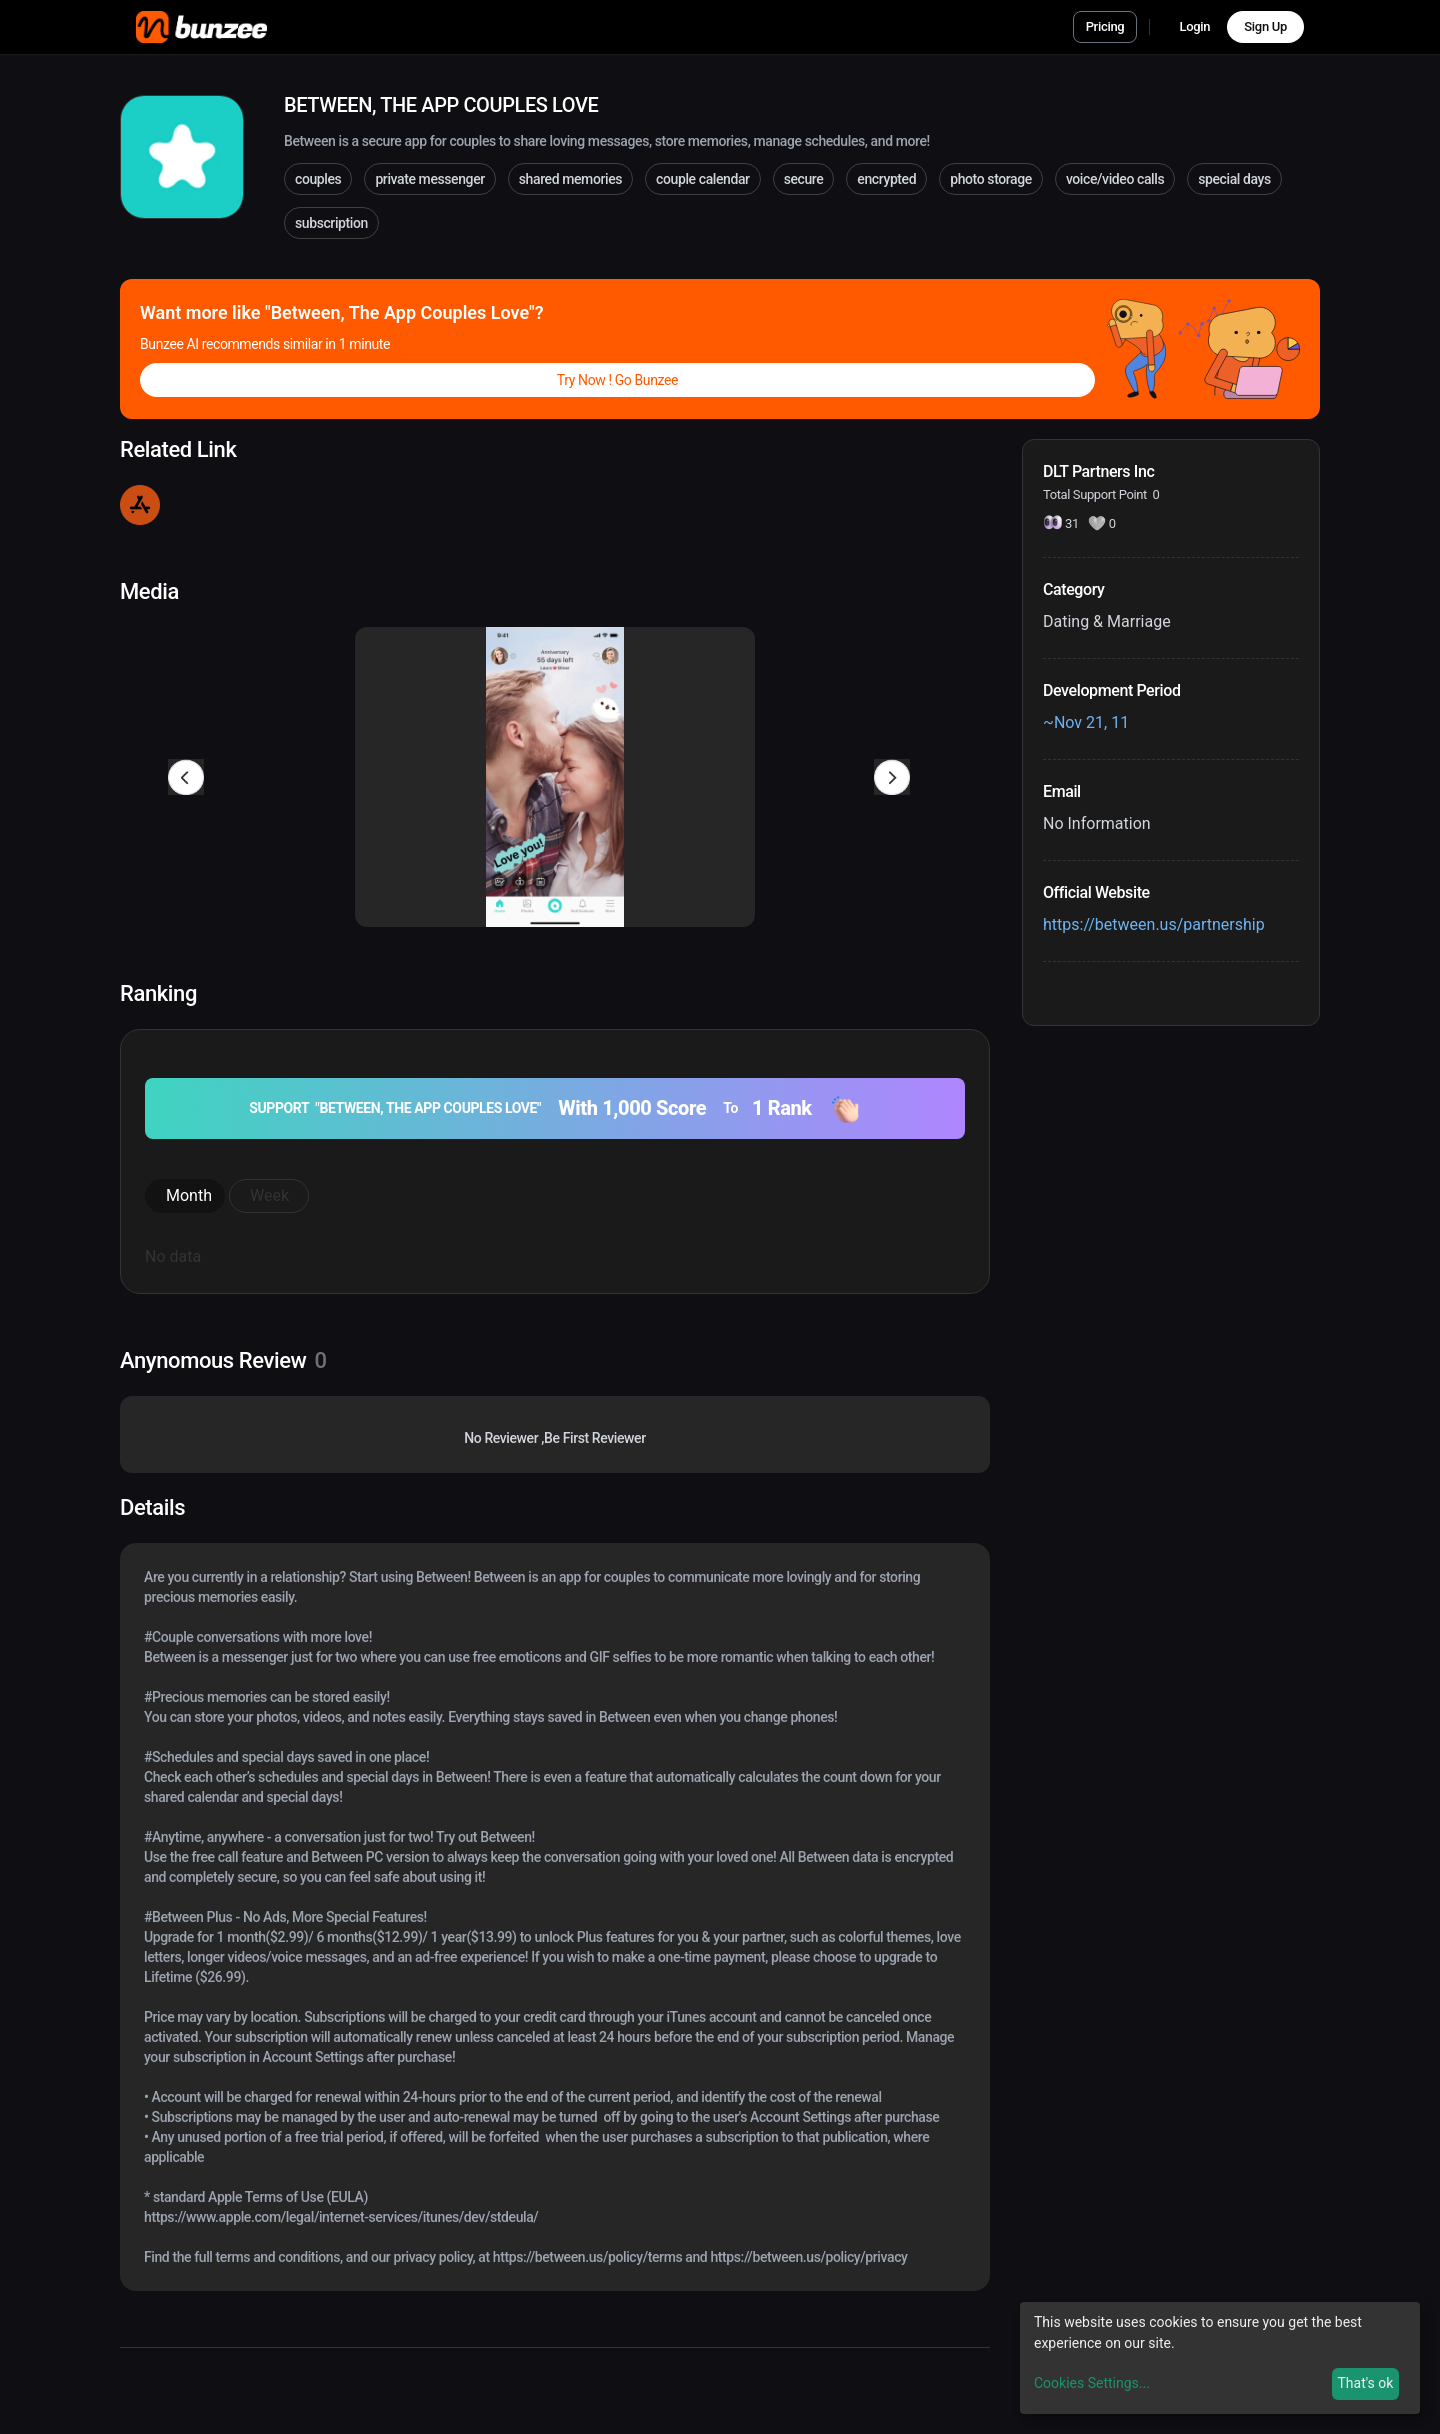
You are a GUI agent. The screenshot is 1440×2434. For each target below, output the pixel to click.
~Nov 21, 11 (1086, 722)
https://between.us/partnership (1154, 924)
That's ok (1365, 2383)
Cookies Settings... (1092, 2383)
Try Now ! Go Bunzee (617, 380)
